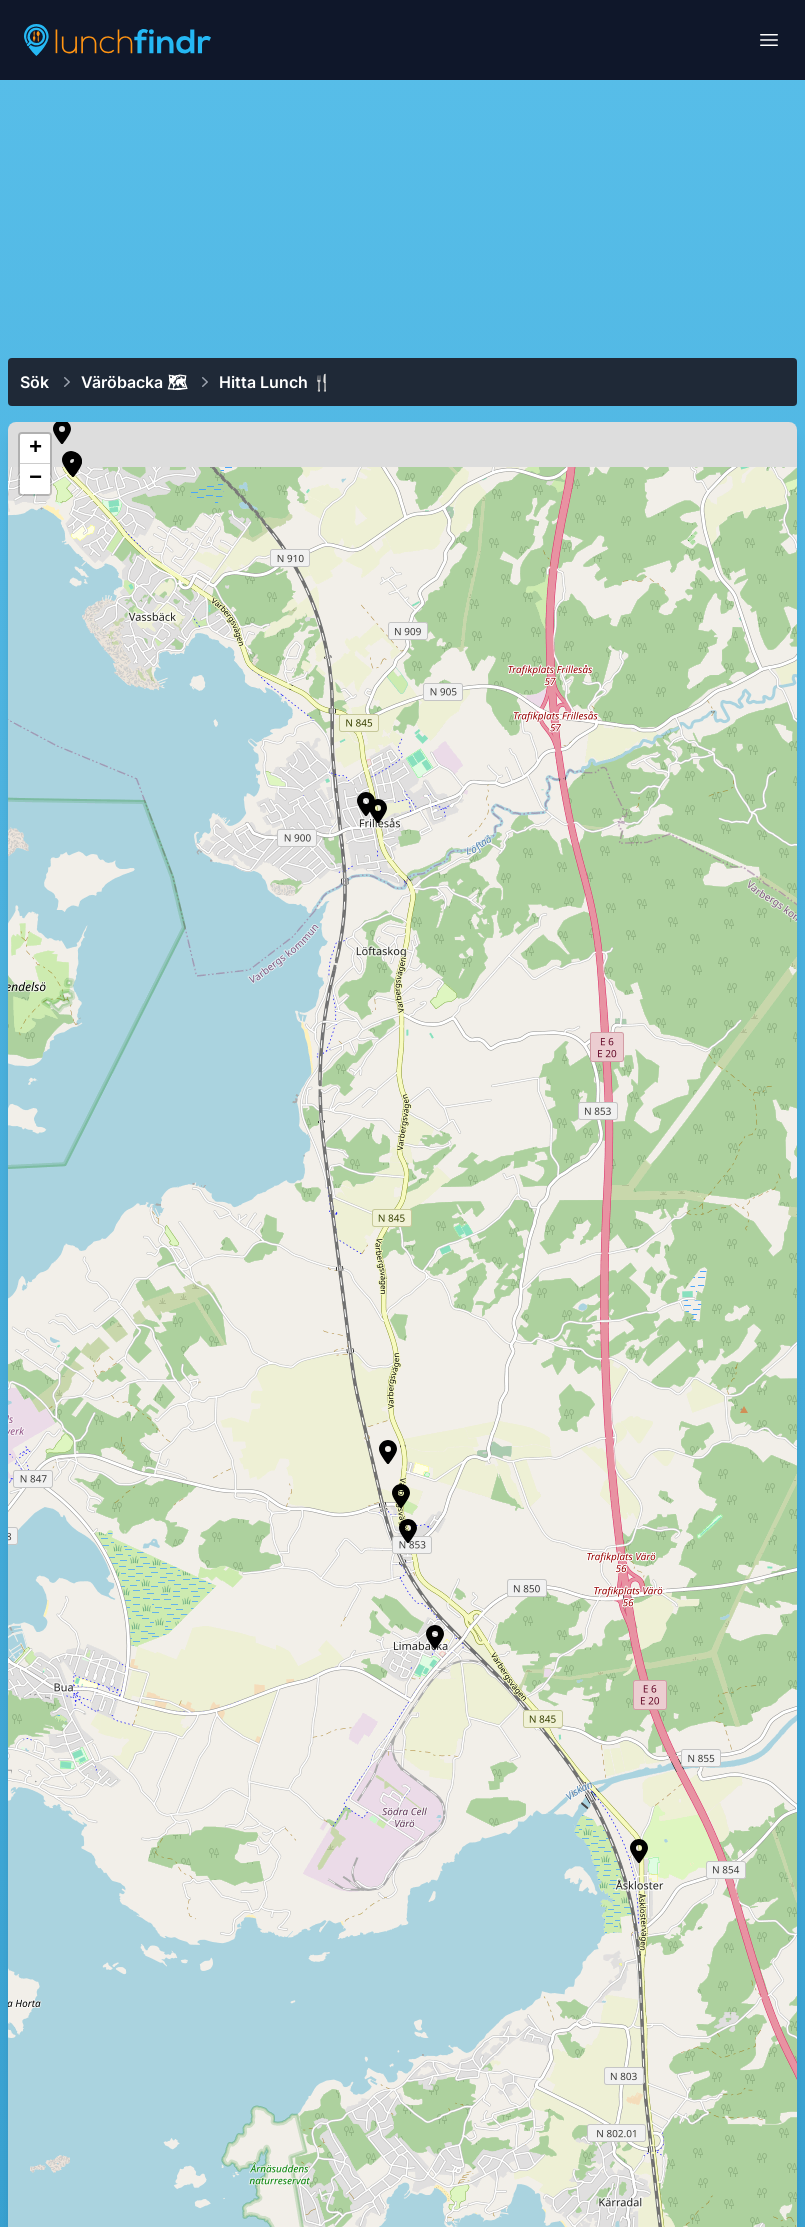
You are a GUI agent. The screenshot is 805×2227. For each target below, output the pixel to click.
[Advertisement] (402, 217)
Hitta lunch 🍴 (275, 382)
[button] (73, 465)
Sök (34, 382)
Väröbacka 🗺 (134, 382)
